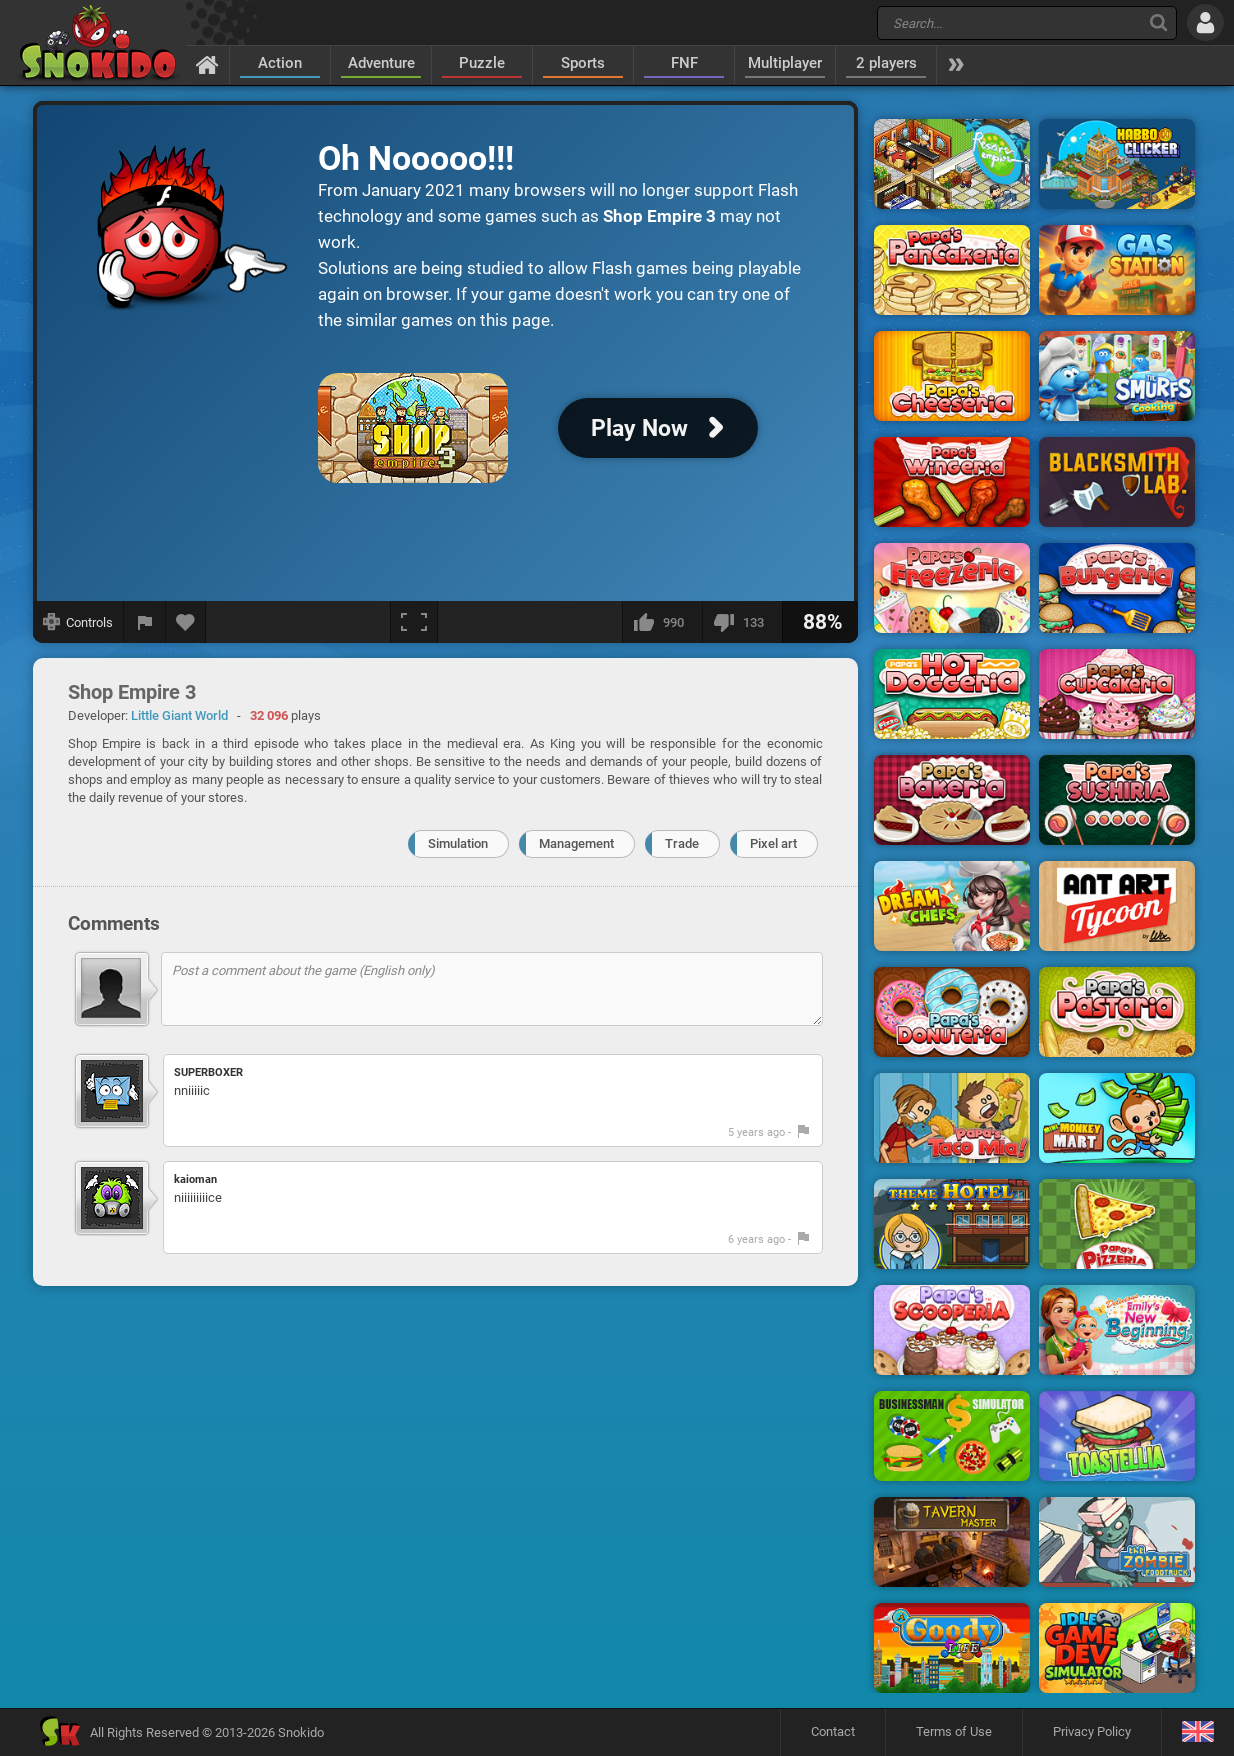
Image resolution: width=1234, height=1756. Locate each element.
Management (576, 843)
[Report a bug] (145, 622)
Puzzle (482, 63)
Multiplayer (785, 63)
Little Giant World (179, 715)
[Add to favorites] (186, 622)
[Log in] (1205, 22)
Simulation (458, 843)
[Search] (1158, 22)
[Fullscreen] (414, 622)
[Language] (1197, 1732)
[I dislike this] (742, 622)
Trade (682, 843)
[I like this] (662, 622)
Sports (583, 63)
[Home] (207, 64)
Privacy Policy (1092, 1731)
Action (280, 63)
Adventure (381, 63)
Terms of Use (954, 1731)
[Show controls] (78, 622)
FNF (684, 63)
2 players (886, 63)
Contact (833, 1731)
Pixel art (773, 843)
